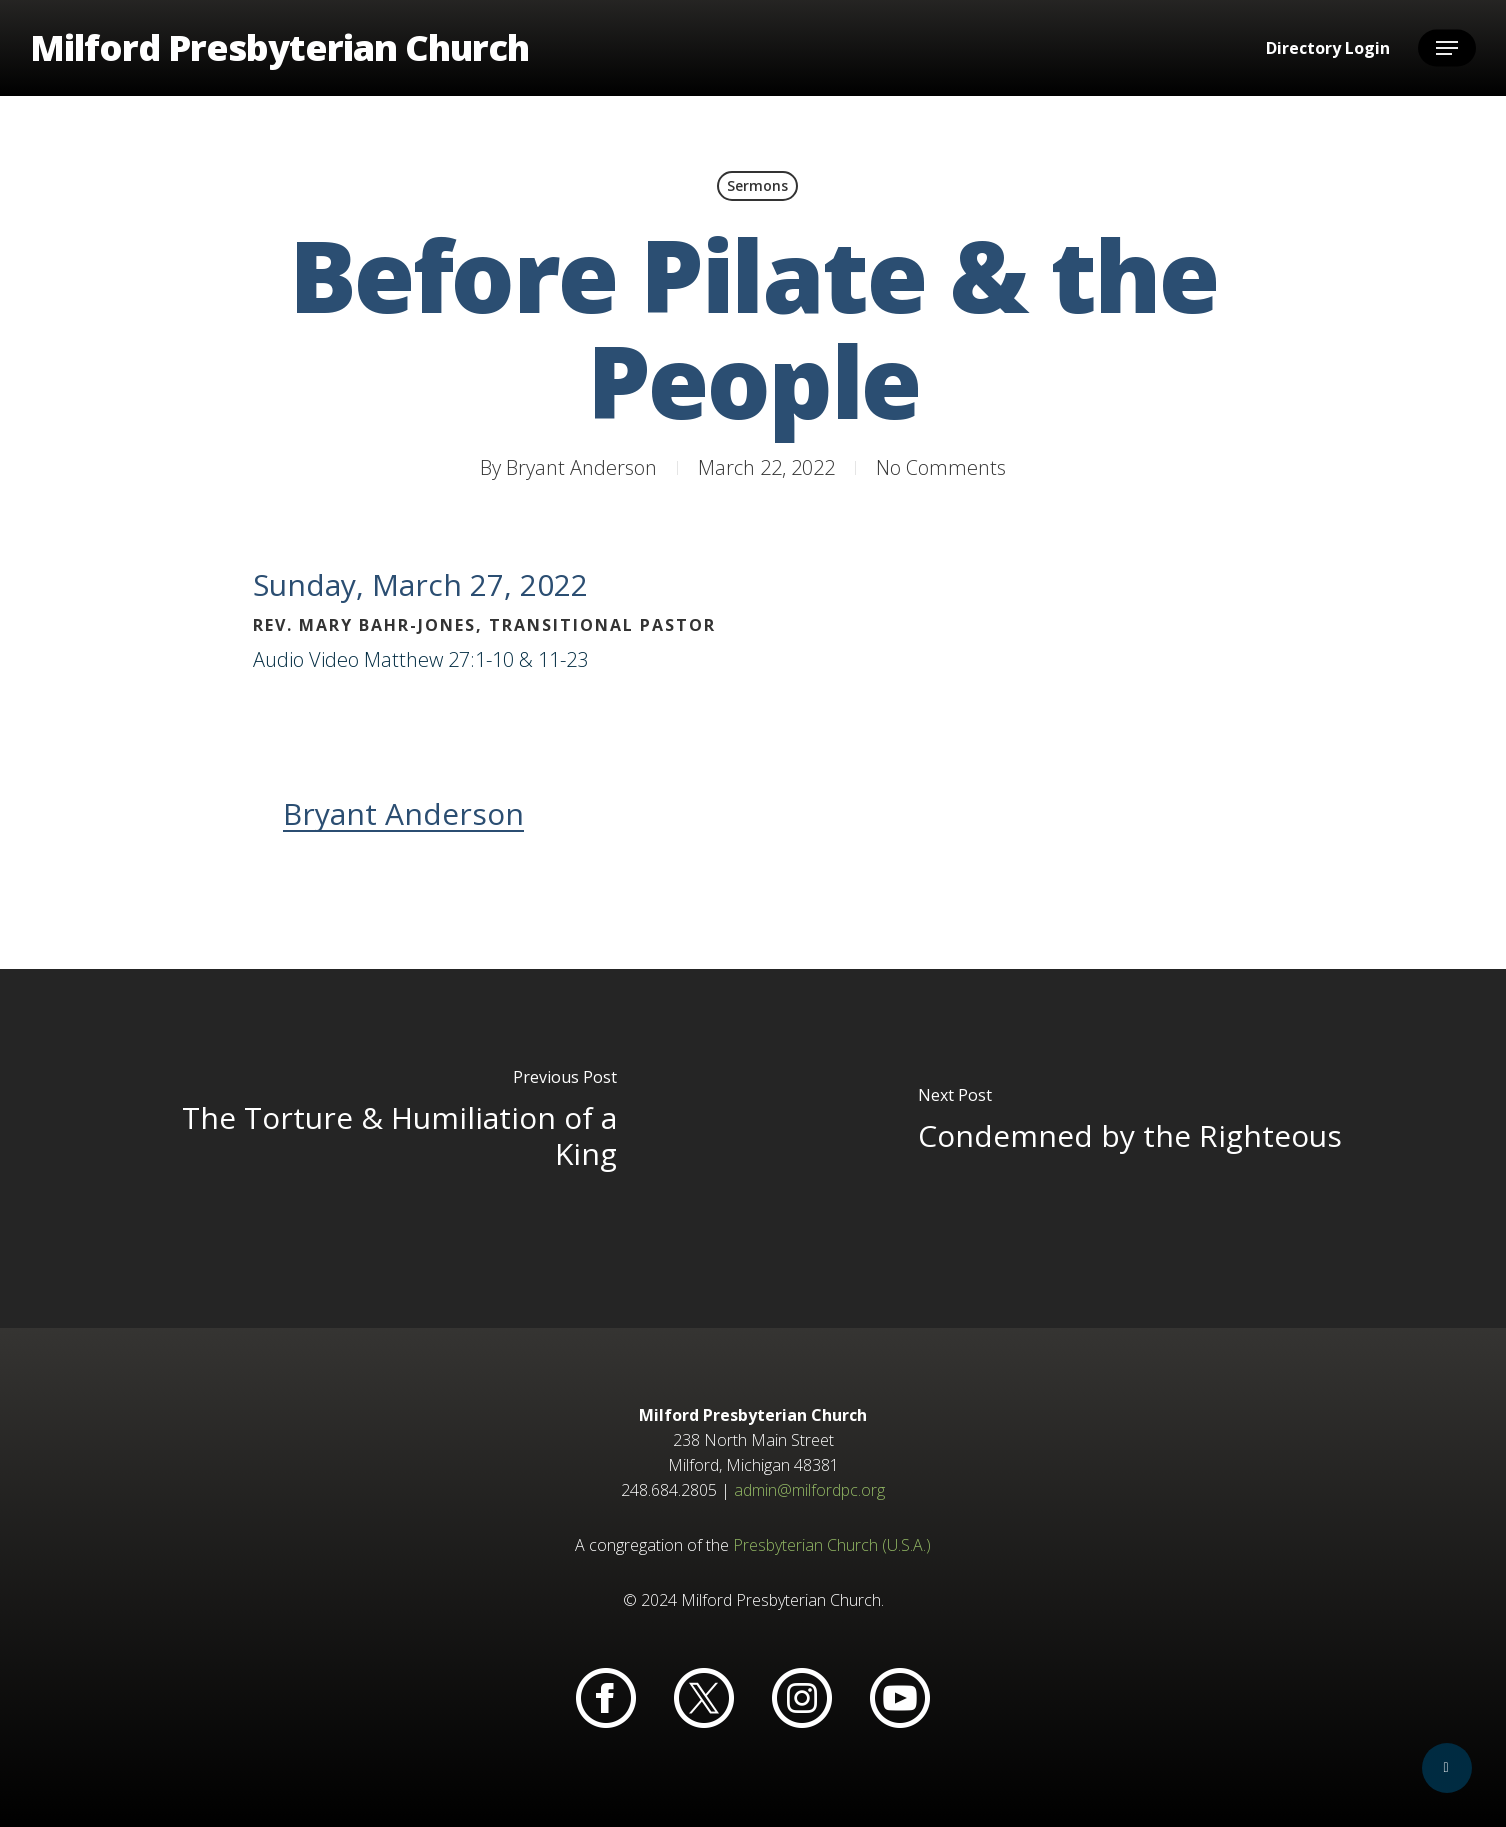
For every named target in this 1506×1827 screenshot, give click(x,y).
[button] (1447, 48)
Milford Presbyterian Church (279, 48)
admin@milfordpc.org (809, 1490)
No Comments (941, 467)
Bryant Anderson (581, 467)
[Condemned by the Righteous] (1129, 1148)
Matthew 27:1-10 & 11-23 (476, 659)
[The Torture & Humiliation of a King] (376, 1148)
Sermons (757, 185)
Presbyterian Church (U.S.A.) (832, 1545)
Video (334, 659)
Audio (278, 659)
